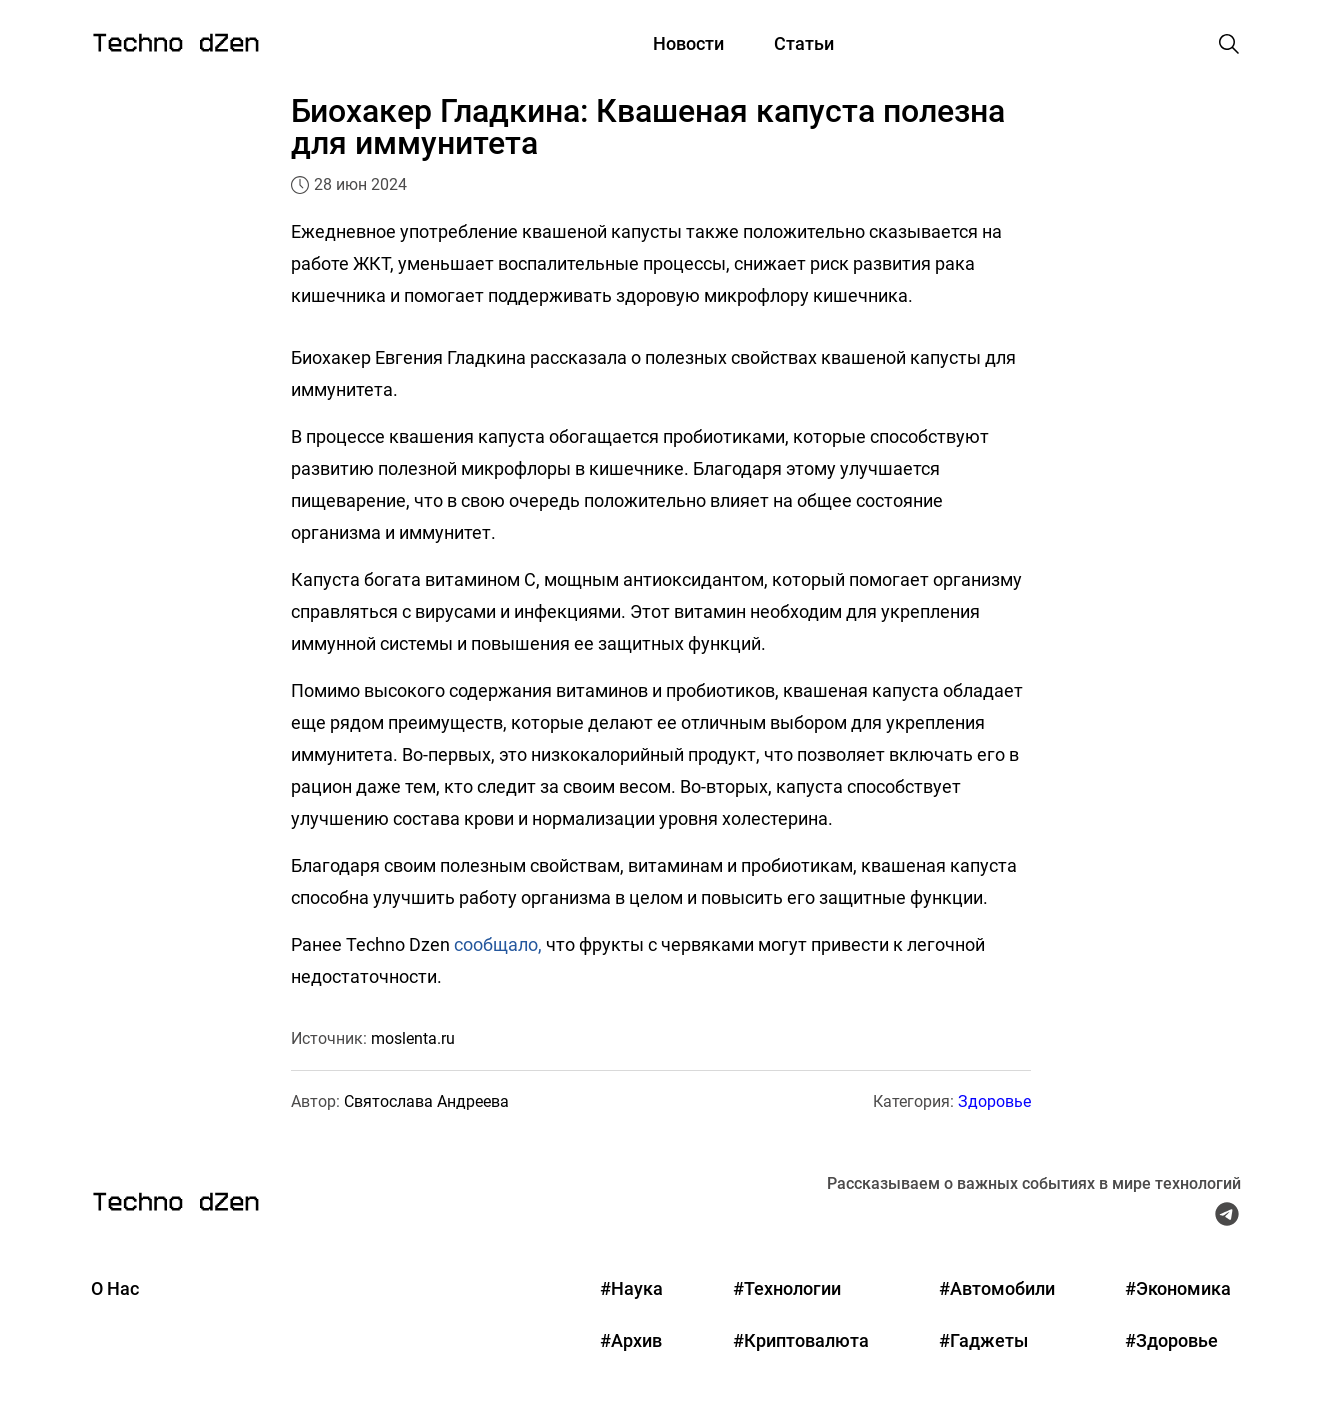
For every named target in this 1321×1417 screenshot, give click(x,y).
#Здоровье (1171, 1340)
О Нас (115, 1288)
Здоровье (994, 1101)
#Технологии (787, 1288)
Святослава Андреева (426, 1101)
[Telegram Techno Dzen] (1227, 1219)
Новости (688, 43)
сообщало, (498, 944)
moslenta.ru (413, 1038)
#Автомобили (997, 1288)
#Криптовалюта (801, 1340)
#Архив (631, 1340)
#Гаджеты (983, 1340)
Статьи (804, 43)
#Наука (631, 1288)
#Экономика (1178, 1288)
